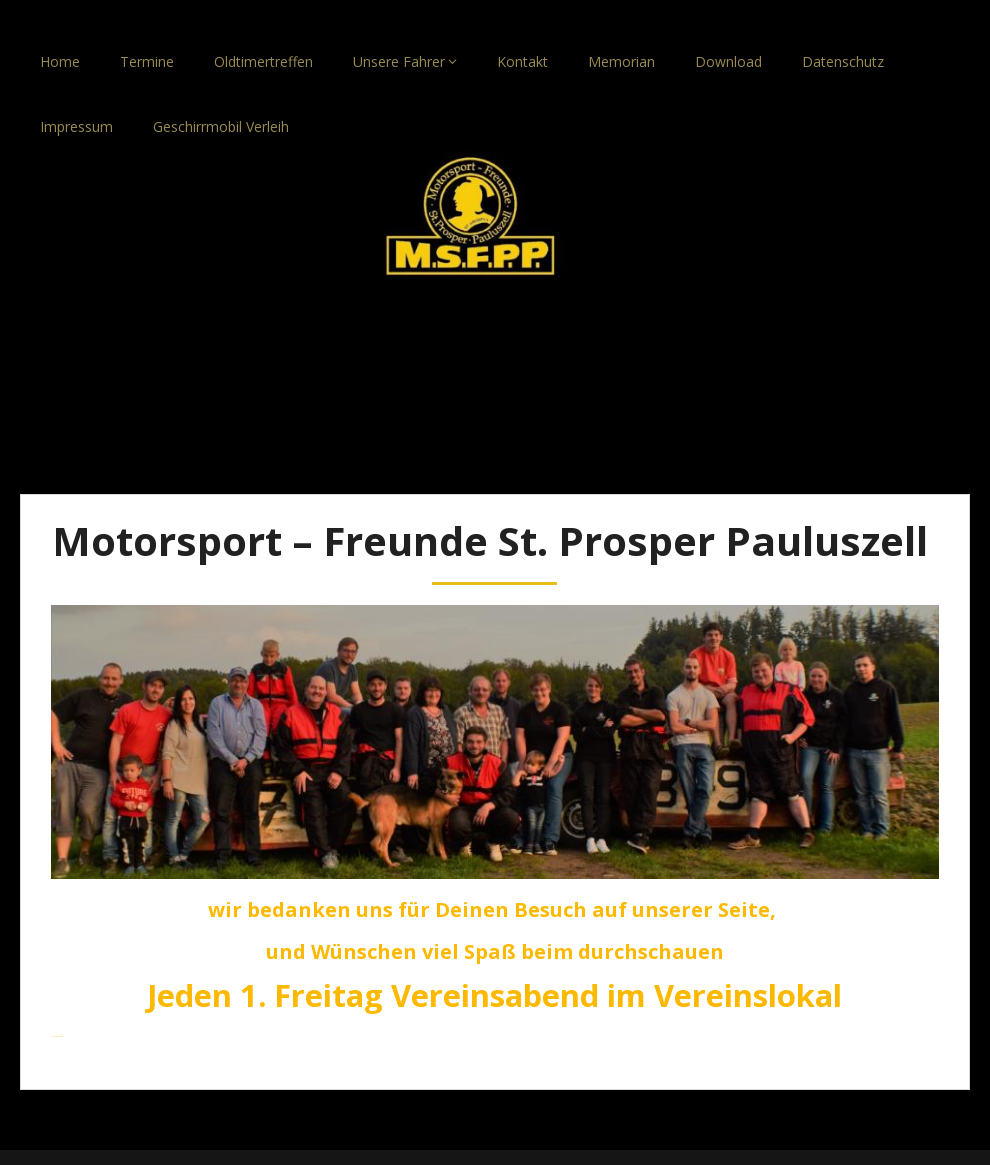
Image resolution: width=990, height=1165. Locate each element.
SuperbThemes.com (586, 1142)
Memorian (621, 32)
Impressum (76, 97)
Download (728, 32)
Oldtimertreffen (263, 32)
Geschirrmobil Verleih (221, 97)
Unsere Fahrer (399, 32)
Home (60, 32)
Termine (147, 32)
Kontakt (522, 32)
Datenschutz (843, 32)
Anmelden (57, 1007)
